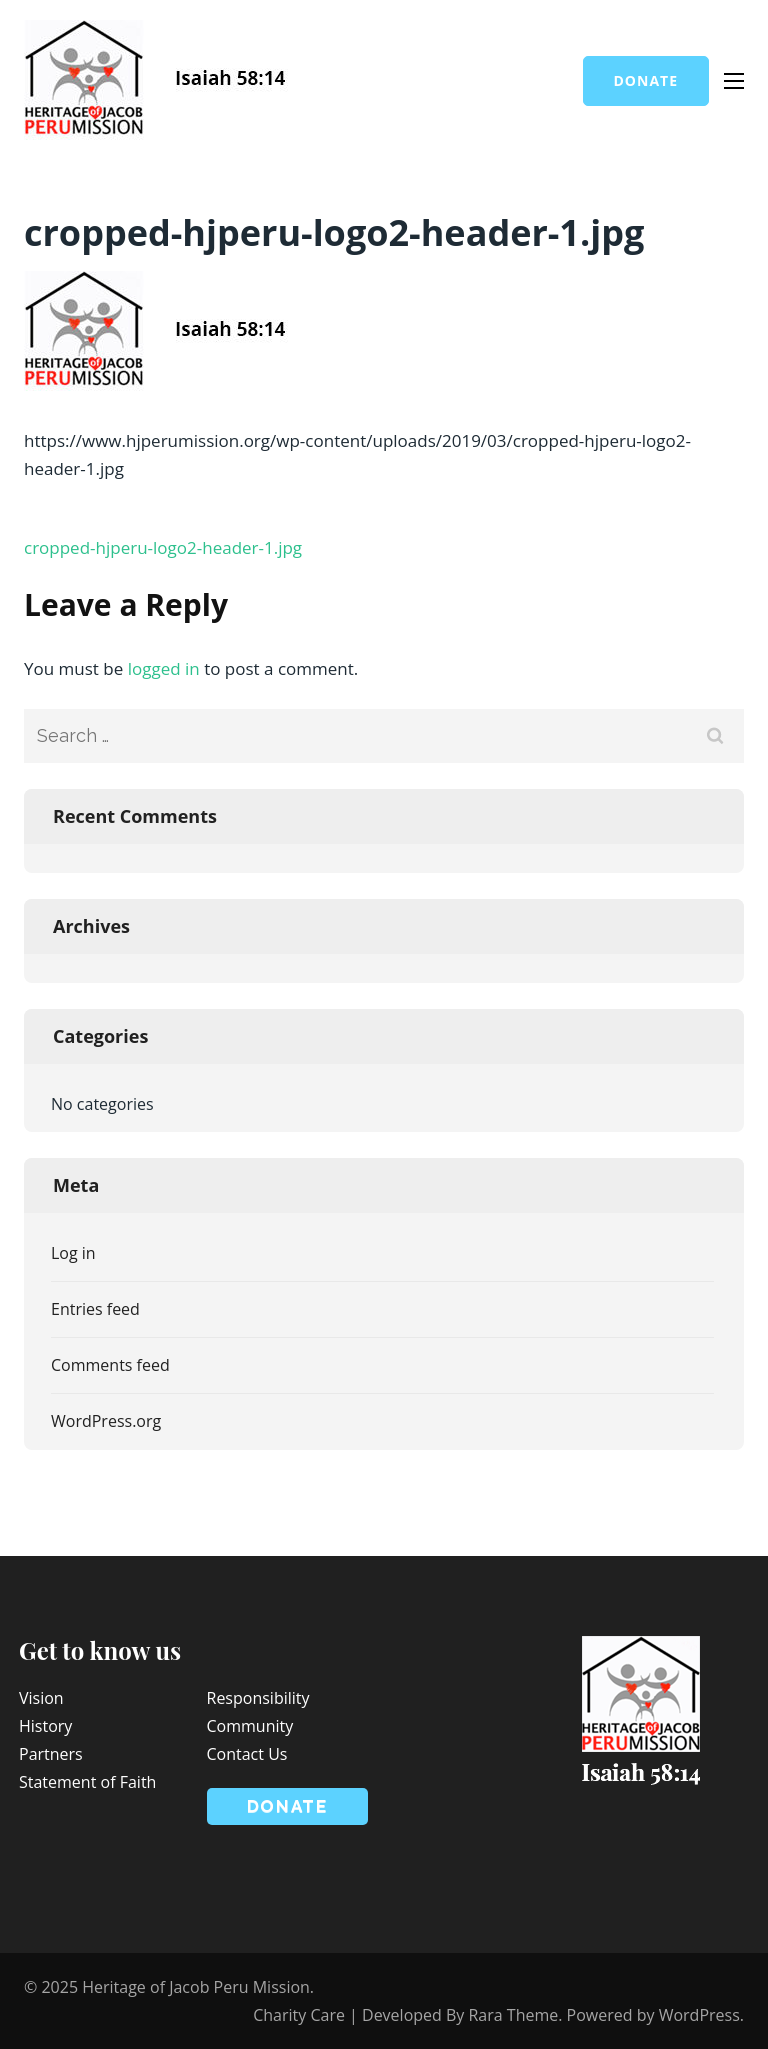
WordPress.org (106, 1421)
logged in (164, 668)
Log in (73, 1253)
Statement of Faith (87, 1782)
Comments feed (110, 1365)
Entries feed (95, 1309)
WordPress (699, 2015)
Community (250, 1726)
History (45, 1726)
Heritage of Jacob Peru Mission (196, 1987)
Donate (646, 80)
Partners (51, 1754)
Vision (41, 1698)
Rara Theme (513, 2015)
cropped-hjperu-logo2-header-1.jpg (163, 547)
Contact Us (247, 1754)
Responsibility (258, 1698)
